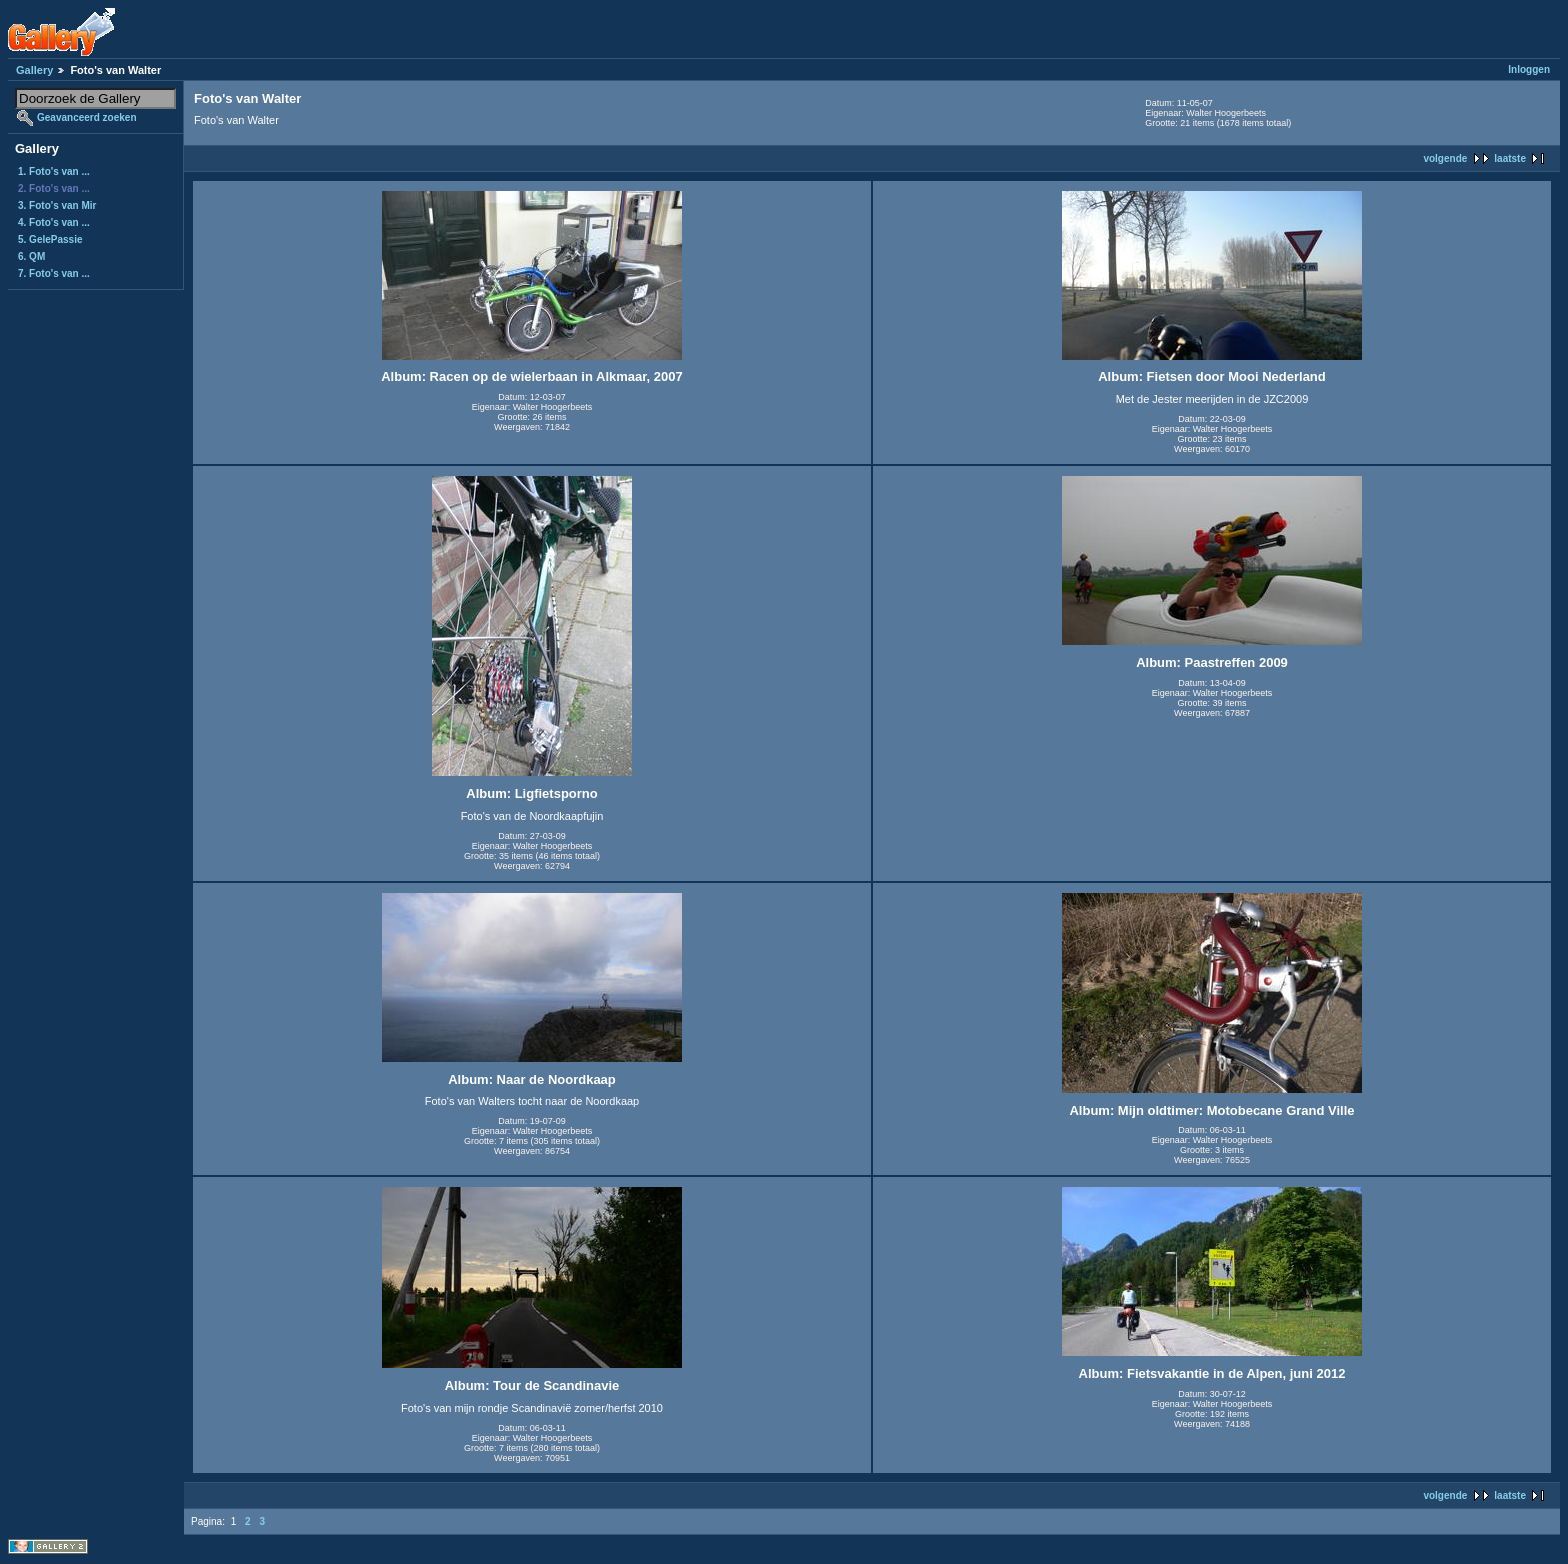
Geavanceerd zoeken (87, 117)
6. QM (31, 256)
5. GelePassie (50, 239)
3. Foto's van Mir (57, 205)
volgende (1445, 158)
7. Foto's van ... (54, 273)
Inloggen (1529, 69)
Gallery (34, 70)
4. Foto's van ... (54, 222)
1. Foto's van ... (54, 171)
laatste (1510, 158)
